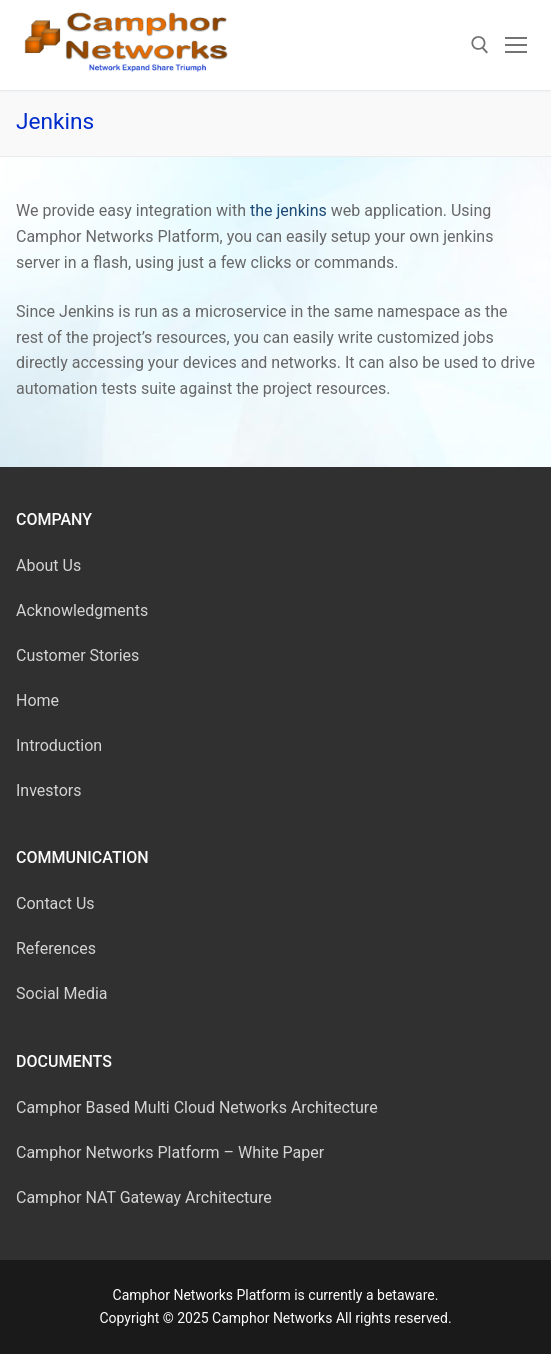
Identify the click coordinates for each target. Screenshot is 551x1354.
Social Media (62, 993)
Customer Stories (77, 655)
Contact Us (55, 903)
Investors (48, 790)
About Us (48, 565)
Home (37, 700)
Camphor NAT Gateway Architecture (144, 1197)
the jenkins (286, 210)
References (56, 948)
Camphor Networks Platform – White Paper (170, 1152)
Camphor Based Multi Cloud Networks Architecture (197, 1107)
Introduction (59, 745)
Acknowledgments (82, 610)
